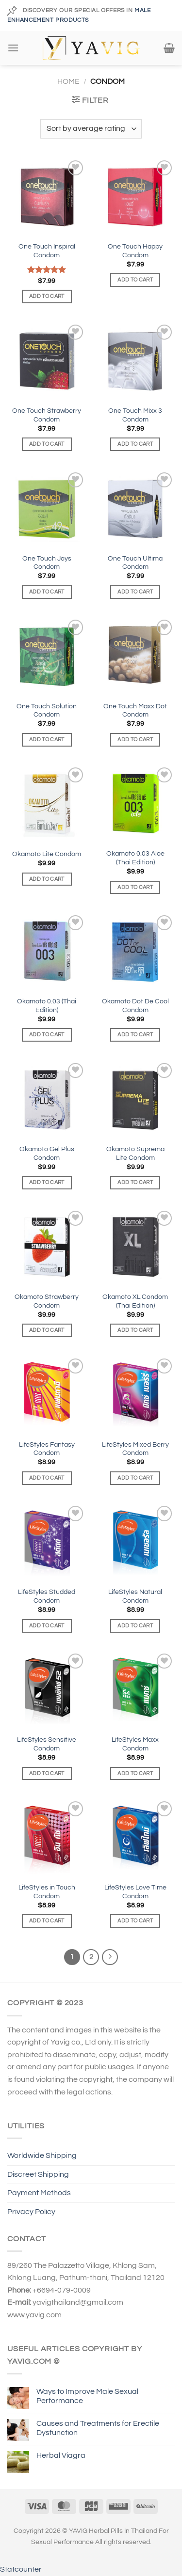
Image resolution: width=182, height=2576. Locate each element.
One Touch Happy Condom (135, 251)
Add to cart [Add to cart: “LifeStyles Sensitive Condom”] (47, 1773)
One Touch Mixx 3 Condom (135, 415)
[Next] (110, 1957)
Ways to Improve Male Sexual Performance (87, 2396)
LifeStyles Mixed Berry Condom (135, 1449)
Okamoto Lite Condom (46, 854)
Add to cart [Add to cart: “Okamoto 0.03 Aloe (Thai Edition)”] (135, 887)
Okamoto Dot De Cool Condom (135, 1006)
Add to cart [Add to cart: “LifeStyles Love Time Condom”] (135, 1920)
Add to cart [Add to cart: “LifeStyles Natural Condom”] (135, 1625)
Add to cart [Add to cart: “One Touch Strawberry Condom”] (47, 444)
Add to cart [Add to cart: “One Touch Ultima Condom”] (135, 591)
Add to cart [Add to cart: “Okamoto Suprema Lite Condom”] (135, 1182)
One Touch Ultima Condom (135, 563)
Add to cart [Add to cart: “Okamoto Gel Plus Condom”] (47, 1182)
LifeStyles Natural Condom (135, 1596)
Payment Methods (39, 2193)
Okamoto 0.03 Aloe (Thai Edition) (135, 858)
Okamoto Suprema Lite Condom (135, 1153)
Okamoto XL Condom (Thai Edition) (135, 1301)
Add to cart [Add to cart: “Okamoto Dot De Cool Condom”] (135, 1034)
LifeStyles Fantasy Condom (47, 1449)
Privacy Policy (31, 2212)
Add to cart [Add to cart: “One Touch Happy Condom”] (135, 279)
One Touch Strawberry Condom (46, 415)
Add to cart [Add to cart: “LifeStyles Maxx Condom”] (135, 1773)
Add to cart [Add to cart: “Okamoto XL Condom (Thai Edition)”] (135, 1330)
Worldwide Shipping (42, 2155)
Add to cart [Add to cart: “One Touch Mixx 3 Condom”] (135, 444)
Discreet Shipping (38, 2174)
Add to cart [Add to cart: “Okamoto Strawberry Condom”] (47, 1330)
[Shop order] (90, 129)
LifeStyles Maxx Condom (135, 1744)
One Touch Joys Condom (46, 563)
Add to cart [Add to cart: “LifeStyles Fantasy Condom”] (47, 1478)
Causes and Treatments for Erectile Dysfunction (97, 2428)
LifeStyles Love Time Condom (135, 1892)
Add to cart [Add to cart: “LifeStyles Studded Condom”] (47, 1625)
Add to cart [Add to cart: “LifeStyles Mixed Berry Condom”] (135, 1478)
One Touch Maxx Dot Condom (135, 710)
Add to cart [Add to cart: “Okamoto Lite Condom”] (47, 879)
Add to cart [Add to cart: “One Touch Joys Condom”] (47, 591)
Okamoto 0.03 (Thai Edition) (46, 1006)
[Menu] (13, 48)
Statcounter (21, 2569)
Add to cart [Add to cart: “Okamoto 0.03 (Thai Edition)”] (47, 1034)
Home (68, 81)
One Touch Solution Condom (47, 710)
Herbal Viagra (60, 2455)
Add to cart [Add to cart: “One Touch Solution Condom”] (47, 739)
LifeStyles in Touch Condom (46, 1892)
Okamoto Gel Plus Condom (46, 1153)
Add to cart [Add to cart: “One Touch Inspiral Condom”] (47, 296)
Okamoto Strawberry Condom (47, 1301)
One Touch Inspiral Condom (46, 251)
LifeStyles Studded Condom (46, 1596)
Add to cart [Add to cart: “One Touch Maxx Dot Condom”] (135, 739)
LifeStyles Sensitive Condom (46, 1744)
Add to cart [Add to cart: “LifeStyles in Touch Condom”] (47, 1920)
